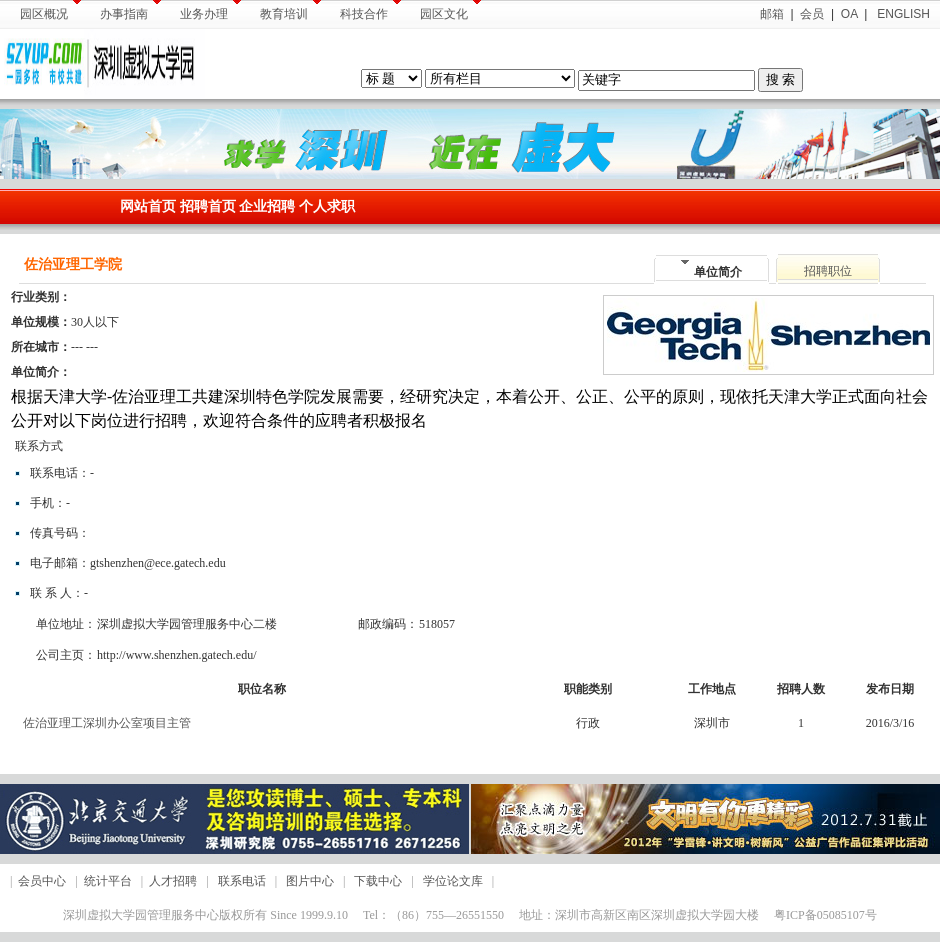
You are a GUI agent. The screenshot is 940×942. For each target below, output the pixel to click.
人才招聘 (173, 881)
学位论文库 (453, 881)
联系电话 (242, 881)
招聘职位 (828, 271)
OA (849, 14)
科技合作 (370, 10)
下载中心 (378, 881)
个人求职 (327, 206)
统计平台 (108, 881)
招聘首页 (208, 206)
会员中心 (42, 881)
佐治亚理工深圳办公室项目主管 (107, 723)
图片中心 (310, 881)
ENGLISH (902, 14)
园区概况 (50, 10)
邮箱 (772, 14)
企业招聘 (269, 206)
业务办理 (210, 10)
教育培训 (290, 10)
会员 (812, 14)
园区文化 (450, 10)
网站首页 (148, 206)
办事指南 (130, 10)
